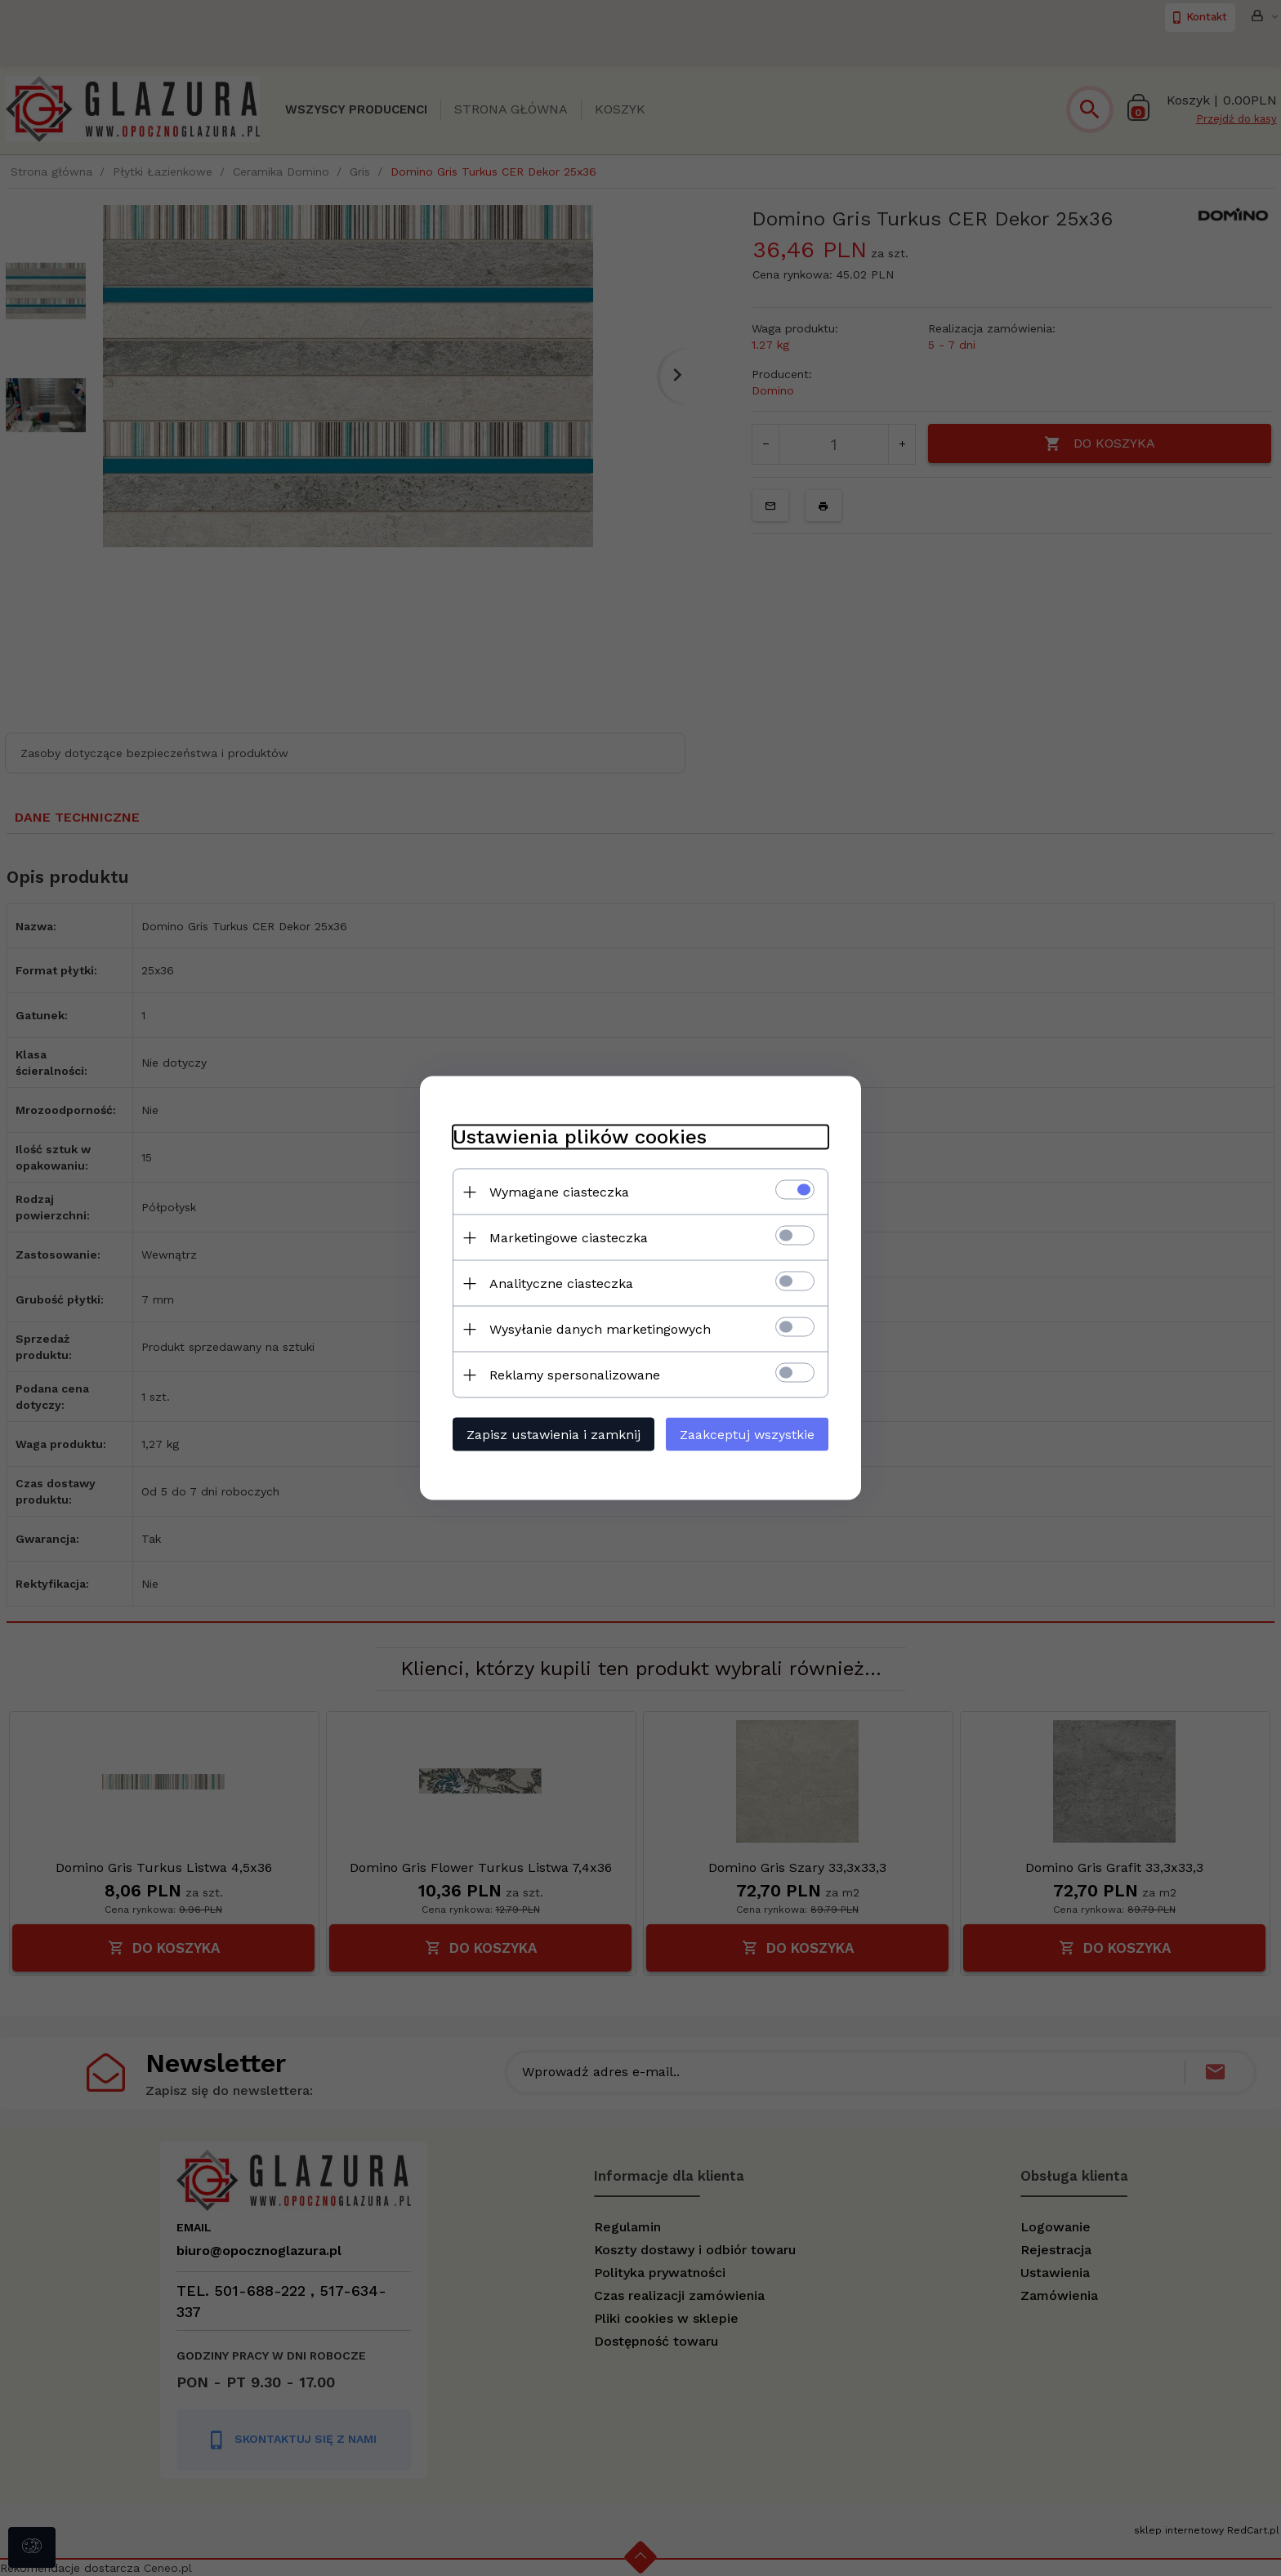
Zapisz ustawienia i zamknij (553, 1434)
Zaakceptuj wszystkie (747, 1434)
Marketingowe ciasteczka (568, 1238)
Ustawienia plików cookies (580, 1136)
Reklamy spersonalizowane (574, 1375)
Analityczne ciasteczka (561, 1283)
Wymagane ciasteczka (559, 1192)
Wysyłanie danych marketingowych (600, 1329)
